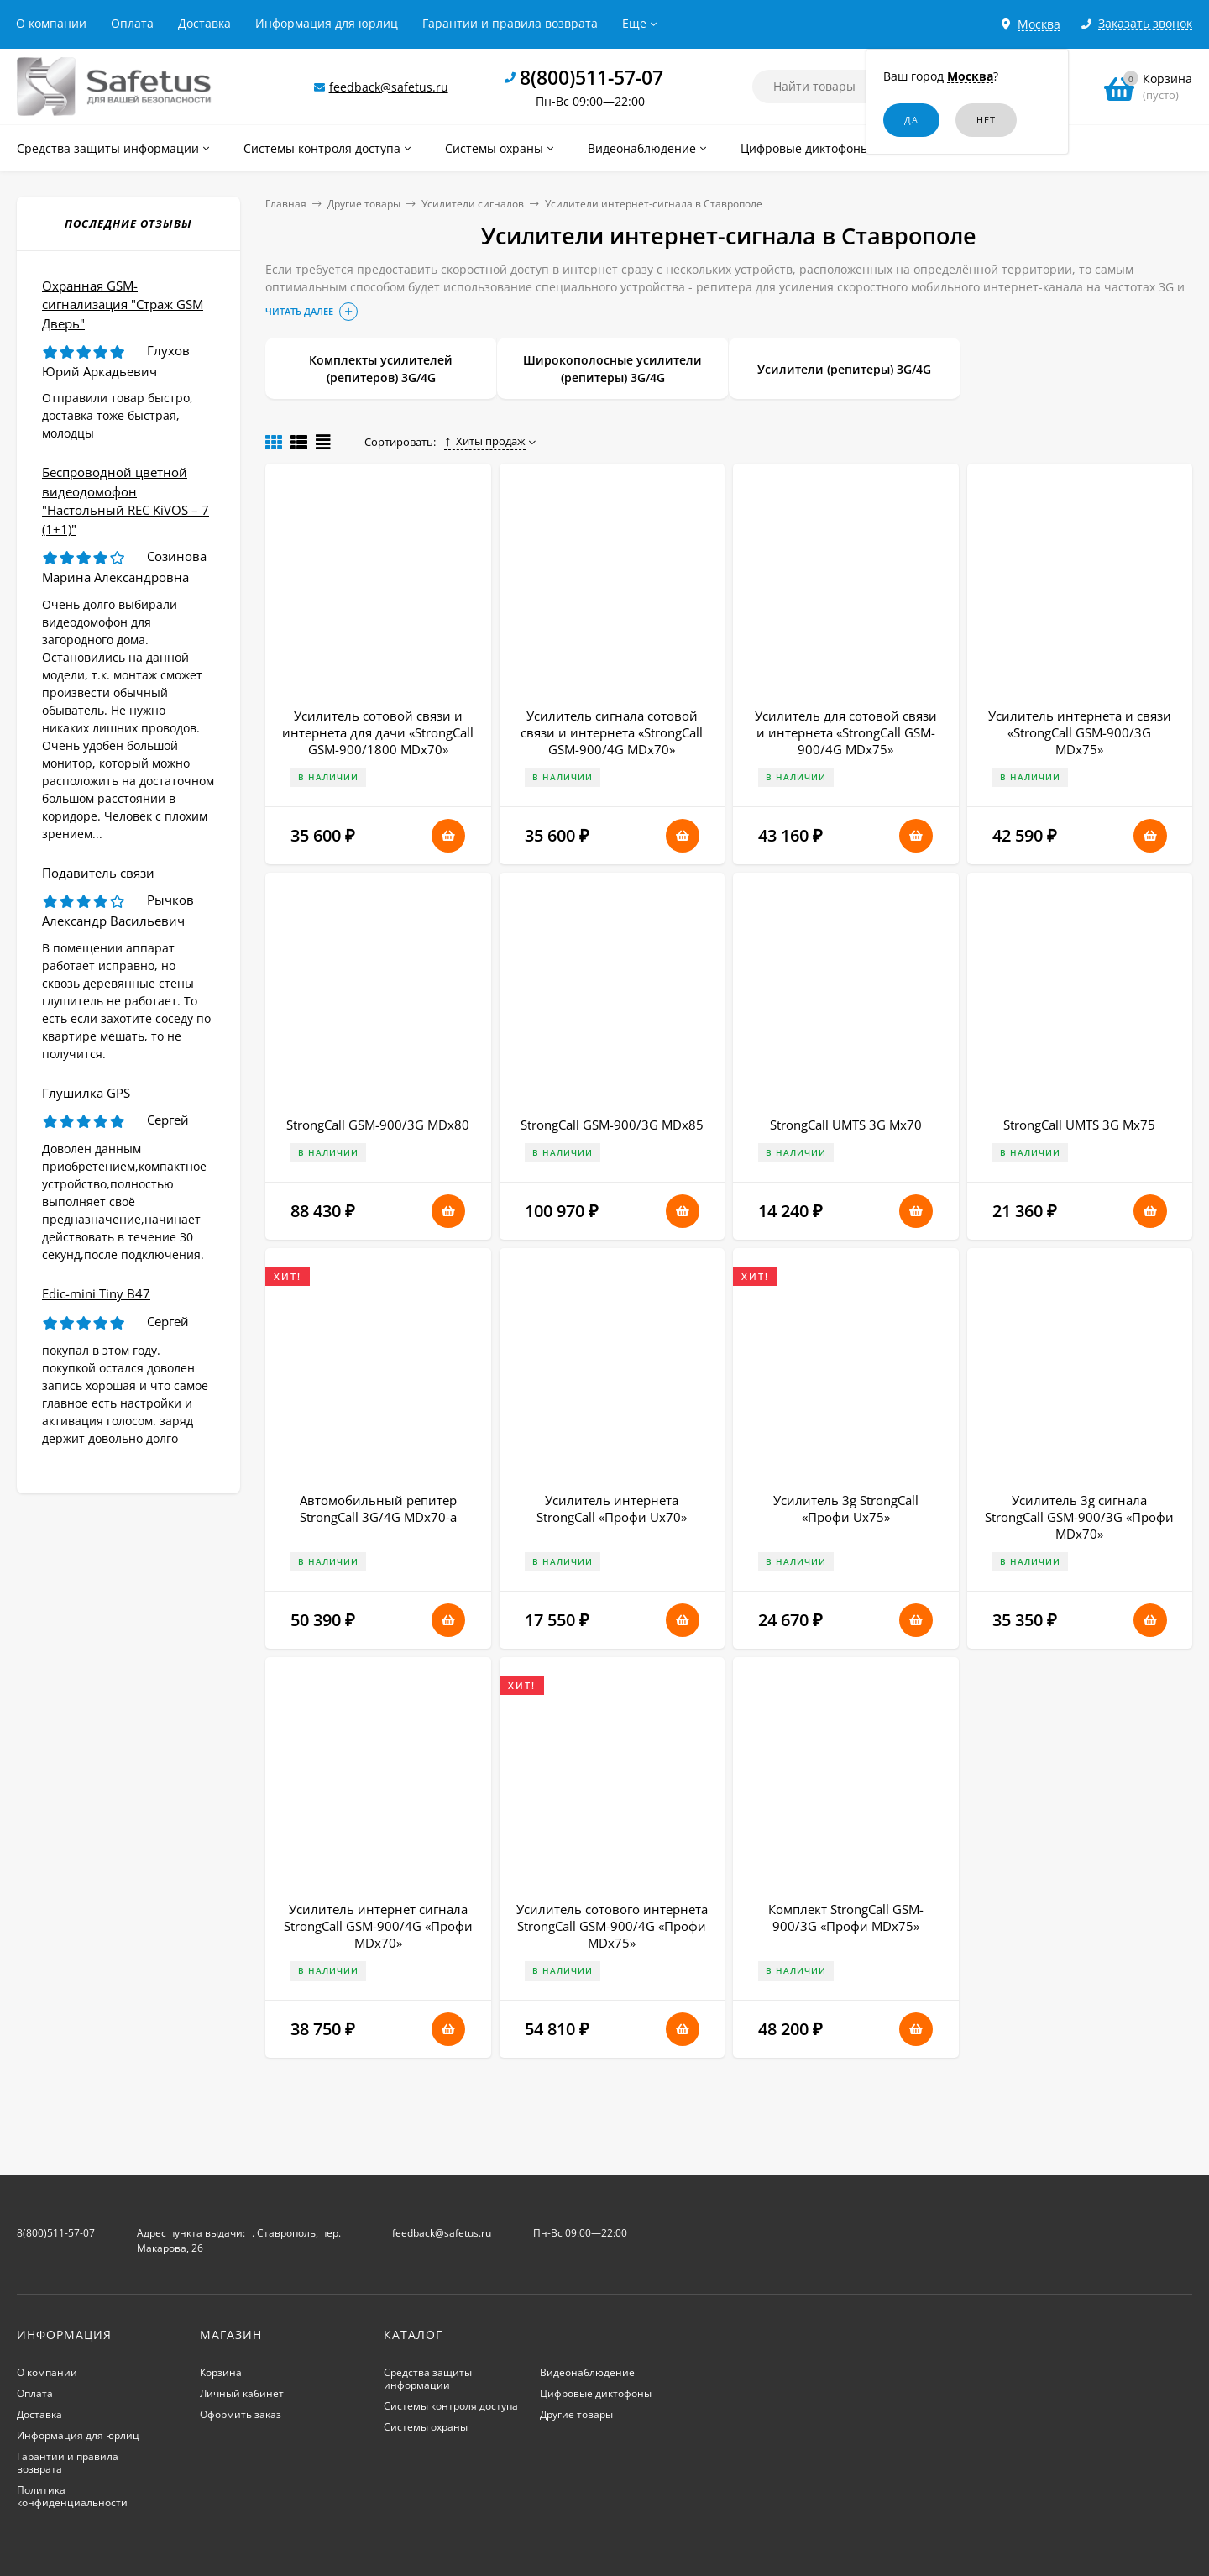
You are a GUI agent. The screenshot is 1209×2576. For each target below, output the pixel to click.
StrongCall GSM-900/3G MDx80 (377, 1124)
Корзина (221, 2372)
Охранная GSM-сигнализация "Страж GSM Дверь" (122, 304)
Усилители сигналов (472, 204)
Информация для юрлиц (326, 23)
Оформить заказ (240, 2414)
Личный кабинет (242, 2393)
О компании (51, 23)
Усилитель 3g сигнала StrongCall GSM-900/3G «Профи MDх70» (1079, 1517)
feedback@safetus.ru (388, 87)
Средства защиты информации (428, 2378)
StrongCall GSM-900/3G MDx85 (612, 1124)
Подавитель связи (98, 872)
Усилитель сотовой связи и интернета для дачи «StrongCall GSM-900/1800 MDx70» (378, 732)
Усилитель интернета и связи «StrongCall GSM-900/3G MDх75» (1079, 732)
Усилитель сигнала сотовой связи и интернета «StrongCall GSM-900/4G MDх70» (612, 732)
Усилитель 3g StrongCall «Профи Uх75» (846, 1508)
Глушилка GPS (86, 1092)
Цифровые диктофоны (596, 2393)
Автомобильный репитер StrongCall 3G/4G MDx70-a (378, 1508)
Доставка (204, 23)
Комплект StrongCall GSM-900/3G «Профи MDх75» (846, 1917)
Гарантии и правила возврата (510, 23)
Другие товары (363, 204)
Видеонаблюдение (587, 2372)
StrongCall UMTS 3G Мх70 (846, 1124)
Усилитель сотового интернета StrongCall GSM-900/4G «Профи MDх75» (612, 1926)
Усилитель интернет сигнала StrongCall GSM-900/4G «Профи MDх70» (378, 1926)
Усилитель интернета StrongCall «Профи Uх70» (611, 1508)
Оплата (132, 23)
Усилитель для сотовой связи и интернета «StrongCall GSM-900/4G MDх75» (846, 732)
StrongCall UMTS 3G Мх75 (1079, 1124)
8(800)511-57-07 (591, 77)
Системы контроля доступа (451, 2406)
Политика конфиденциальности (72, 2496)
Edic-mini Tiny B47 (96, 1293)
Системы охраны (426, 2427)
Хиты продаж (485, 441)
